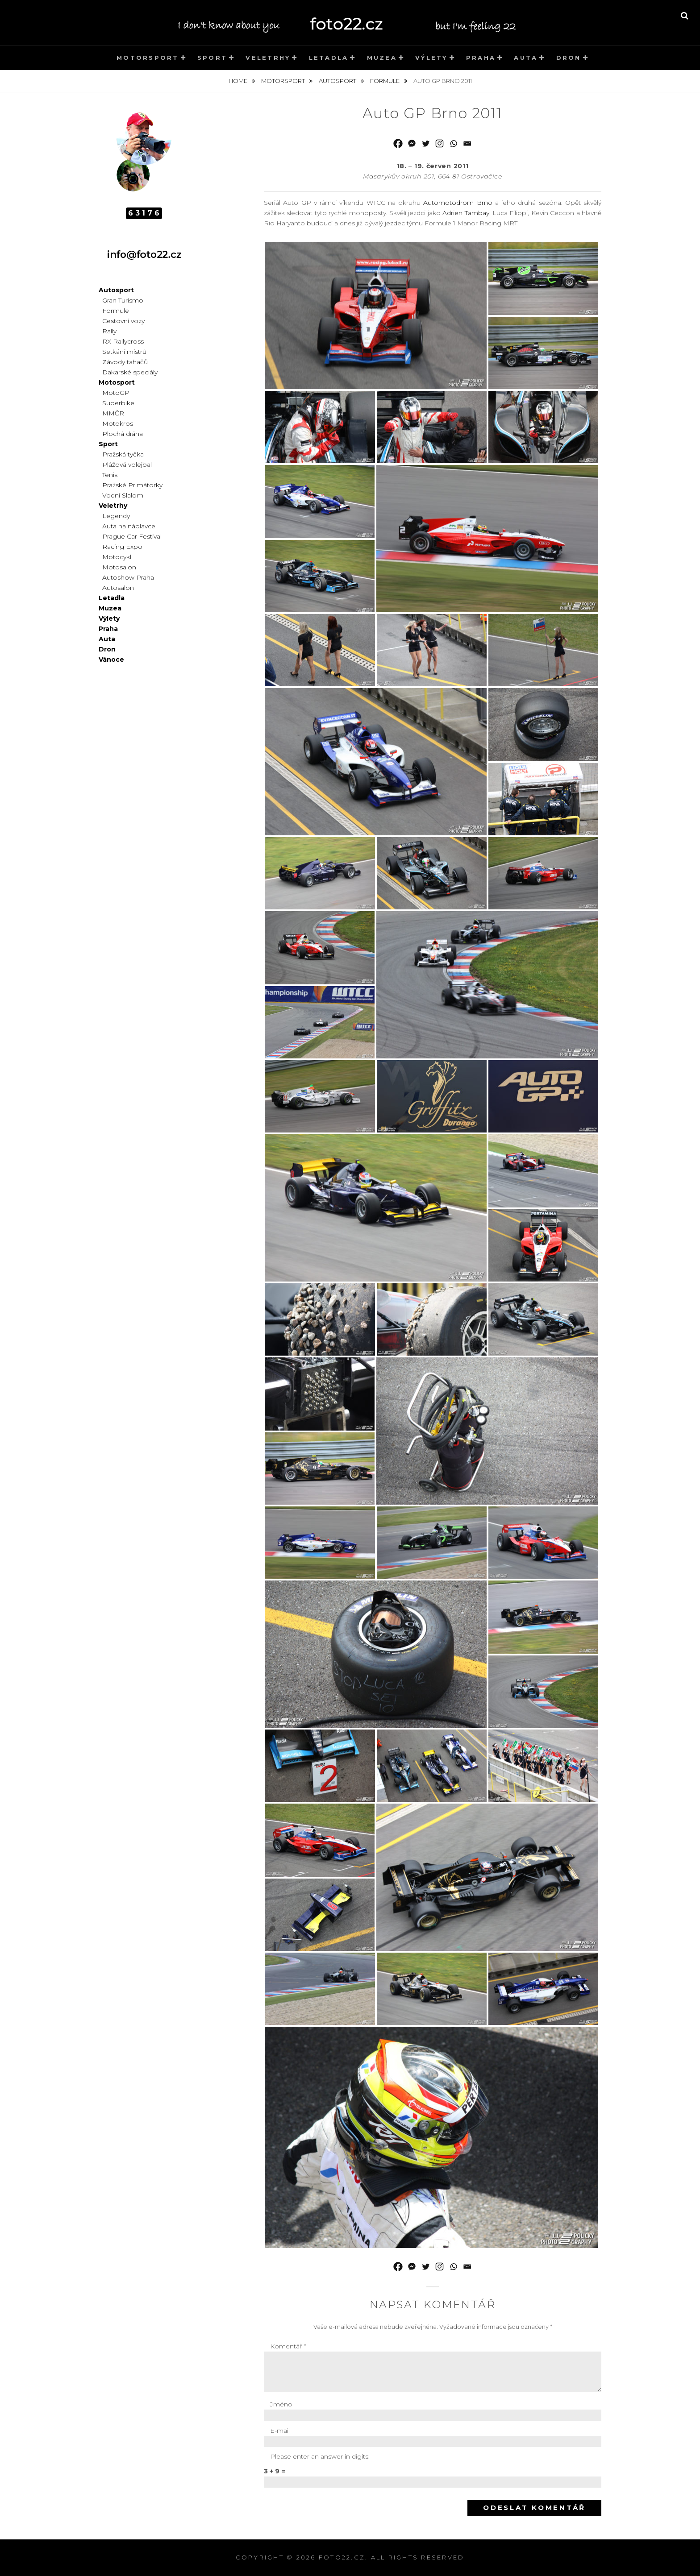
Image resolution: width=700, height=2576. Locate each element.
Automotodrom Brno (457, 203)
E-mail (280, 2431)
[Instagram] (439, 143)
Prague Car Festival (132, 536)
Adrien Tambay (465, 213)
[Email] (467, 143)
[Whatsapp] (453, 143)
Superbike (118, 403)
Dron (568, 57)
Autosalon (118, 588)
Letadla (329, 57)
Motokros (117, 423)
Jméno (281, 2404)
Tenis (109, 475)
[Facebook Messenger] (412, 143)
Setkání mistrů (124, 352)
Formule (385, 80)
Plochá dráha (122, 434)
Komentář (288, 2346)
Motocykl (116, 557)
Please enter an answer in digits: (320, 2456)
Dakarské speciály (130, 372)
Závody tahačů (125, 362)
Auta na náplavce (128, 526)
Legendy (116, 516)
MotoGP (115, 393)
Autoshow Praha (128, 577)
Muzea (382, 57)
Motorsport (148, 57)
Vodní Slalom (122, 495)
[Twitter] (426, 143)
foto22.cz (342, 2557)
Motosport (117, 382)
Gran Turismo (122, 300)
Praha (481, 57)
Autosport (338, 80)
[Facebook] (398, 143)
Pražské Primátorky (132, 485)
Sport (212, 57)
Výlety (431, 57)
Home (239, 80)
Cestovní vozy (123, 321)
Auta (526, 57)
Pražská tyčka (123, 454)
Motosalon (119, 567)
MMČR (113, 413)
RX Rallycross (123, 341)
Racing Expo (122, 547)
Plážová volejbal (127, 464)
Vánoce (111, 659)
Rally (109, 331)
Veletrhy (268, 57)
